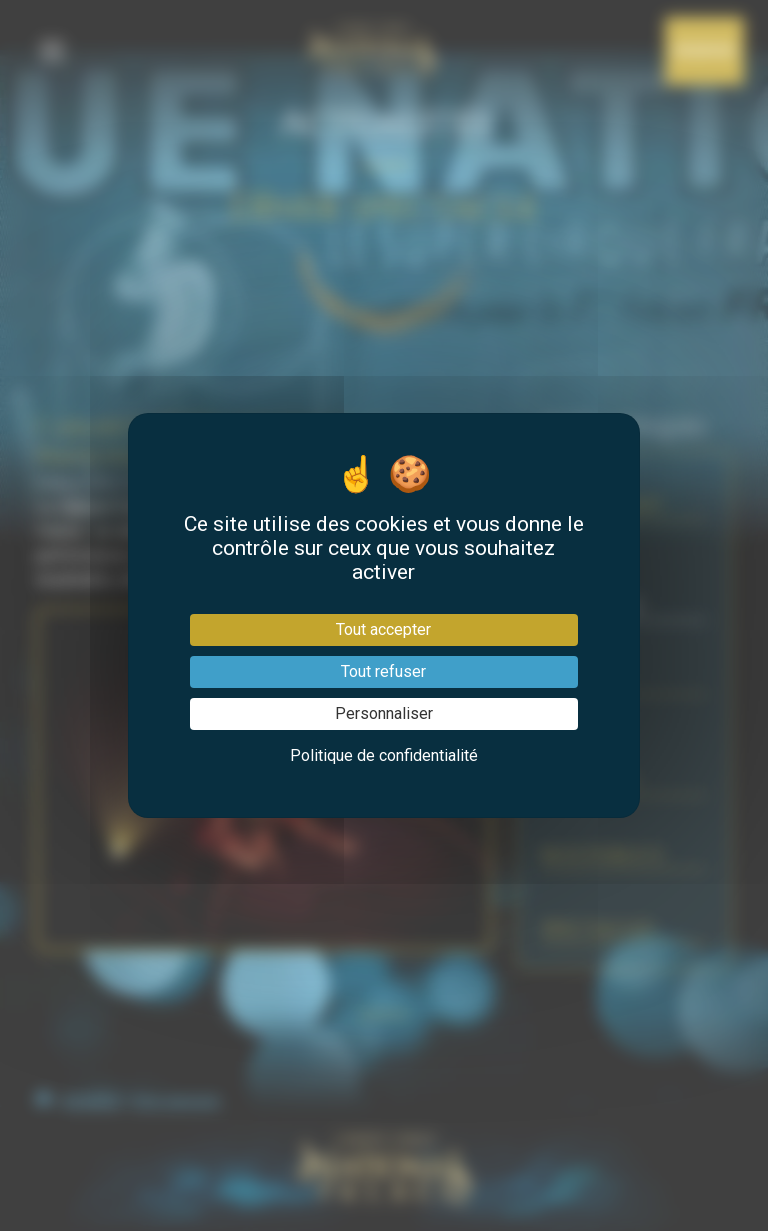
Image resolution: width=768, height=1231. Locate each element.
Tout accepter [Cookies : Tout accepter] (383, 629)
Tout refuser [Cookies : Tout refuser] (383, 671)
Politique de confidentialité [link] (384, 755)
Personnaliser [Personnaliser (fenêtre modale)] (384, 713)
